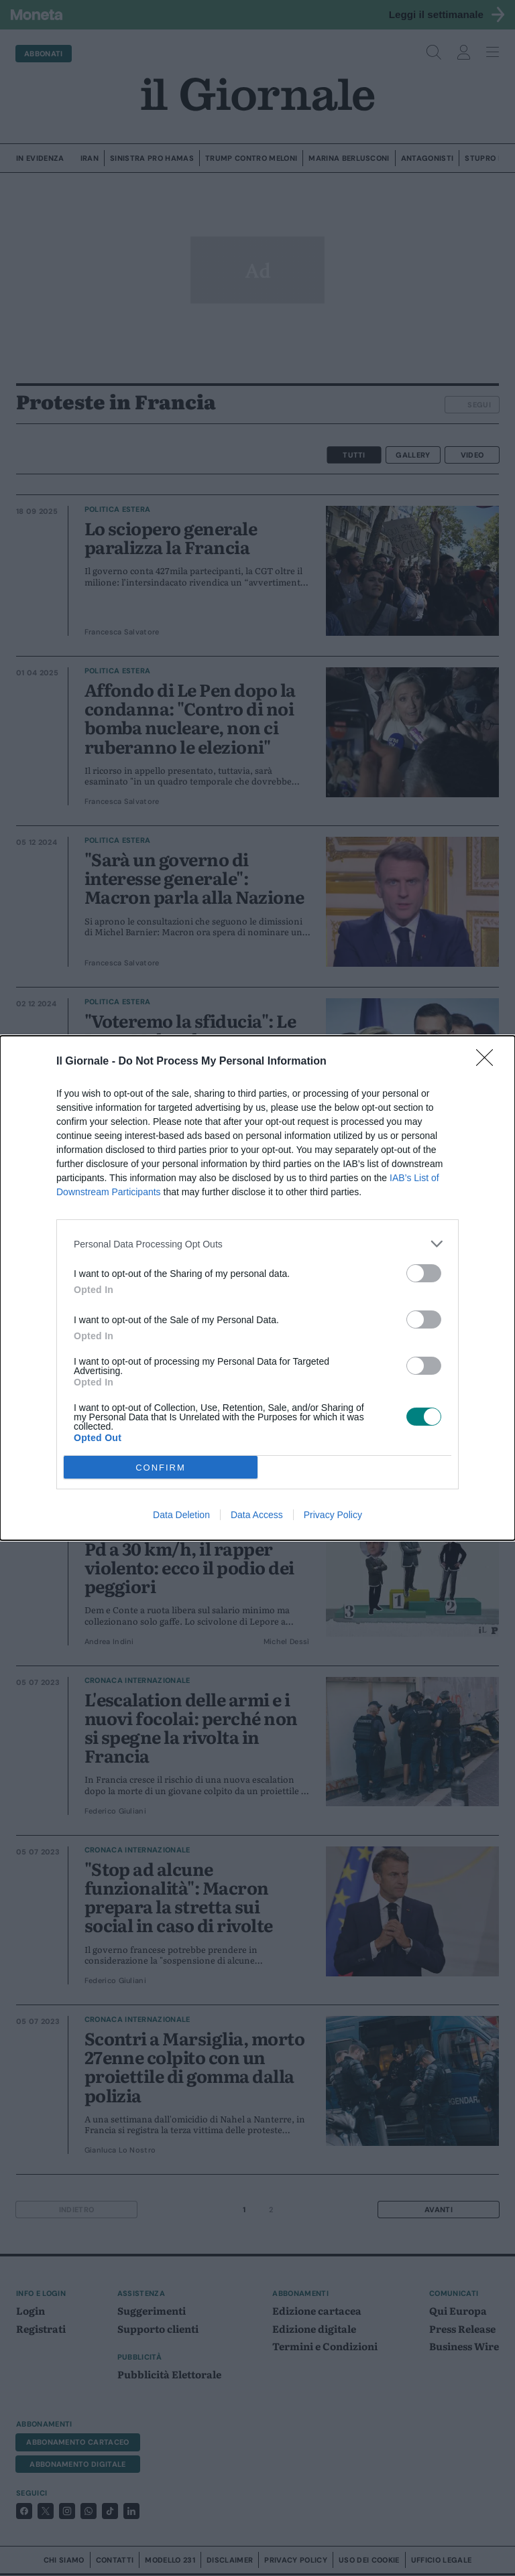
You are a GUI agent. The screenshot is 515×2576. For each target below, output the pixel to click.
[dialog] (257, 1288)
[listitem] (257, 1244)
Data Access (257, 1514)
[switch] (423, 1273)
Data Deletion (181, 1514)
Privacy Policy (333, 1514)
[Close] (489, 1062)
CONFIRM (160, 1468)
